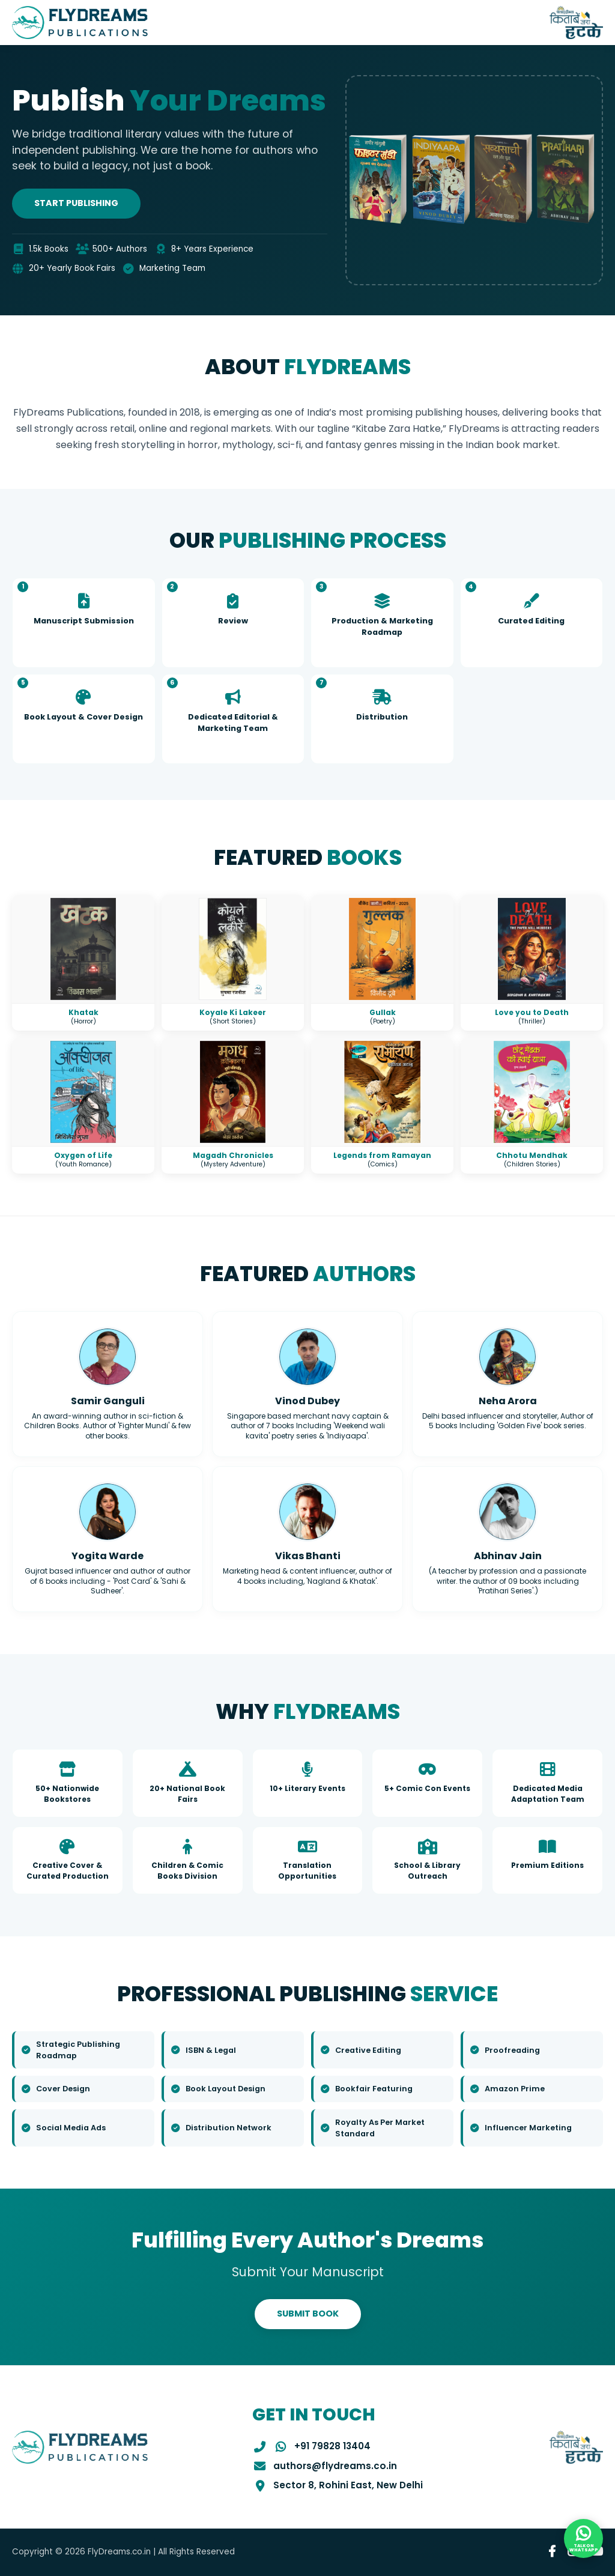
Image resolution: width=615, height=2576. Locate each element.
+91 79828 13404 (332, 2446)
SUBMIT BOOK (308, 2314)
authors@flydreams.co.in (335, 2465)
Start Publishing (76, 203)
